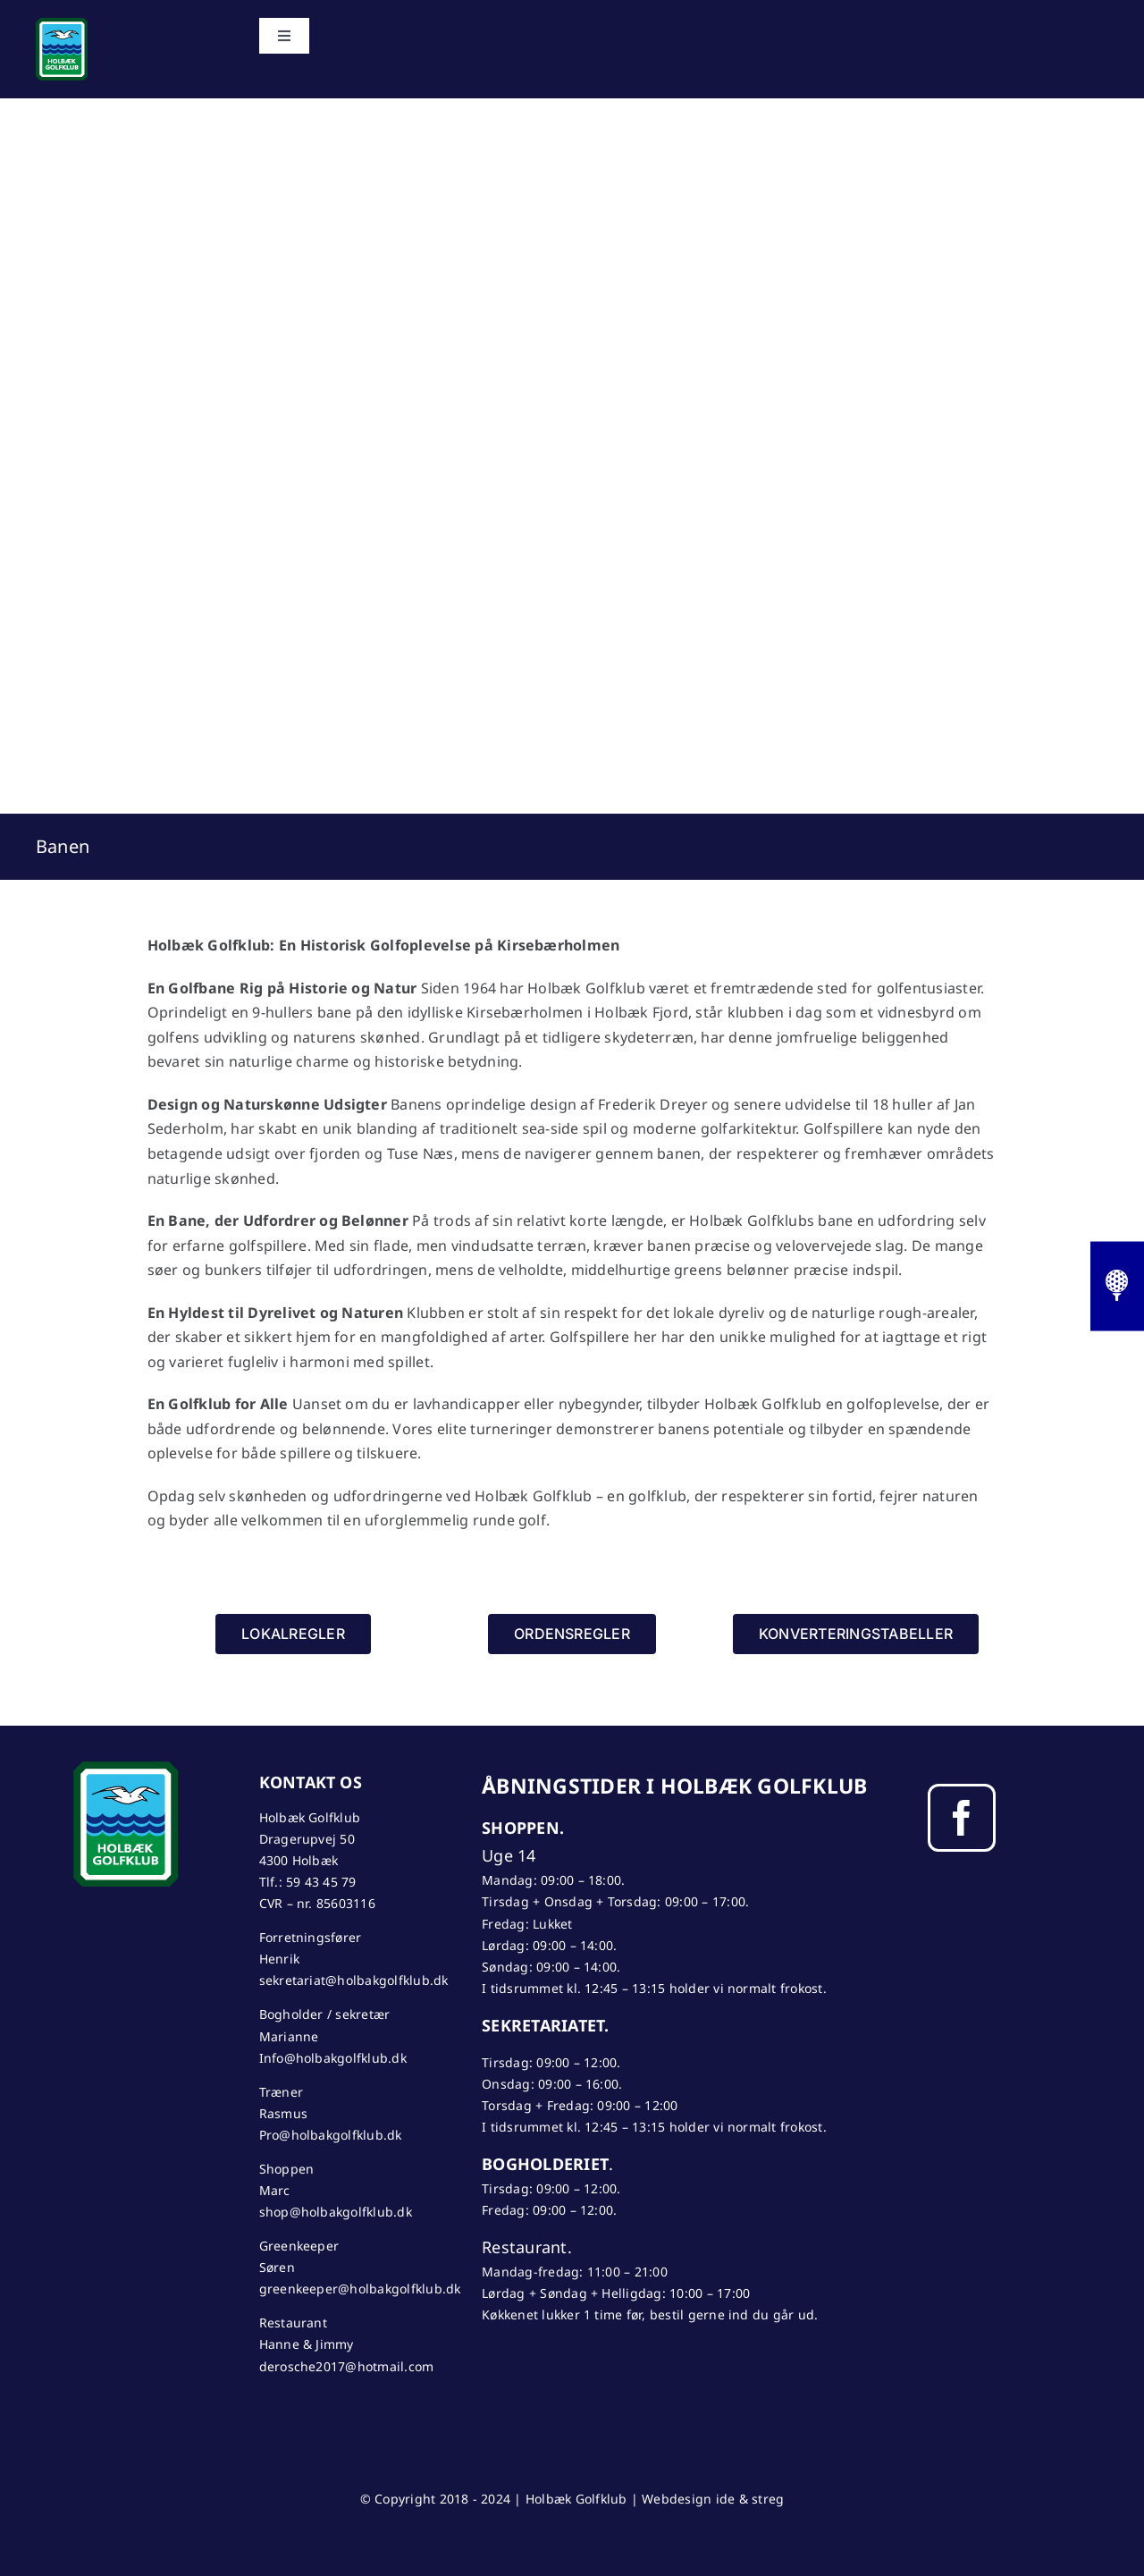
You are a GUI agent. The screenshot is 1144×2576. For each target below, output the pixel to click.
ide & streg (750, 2498)
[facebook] (962, 1818)
